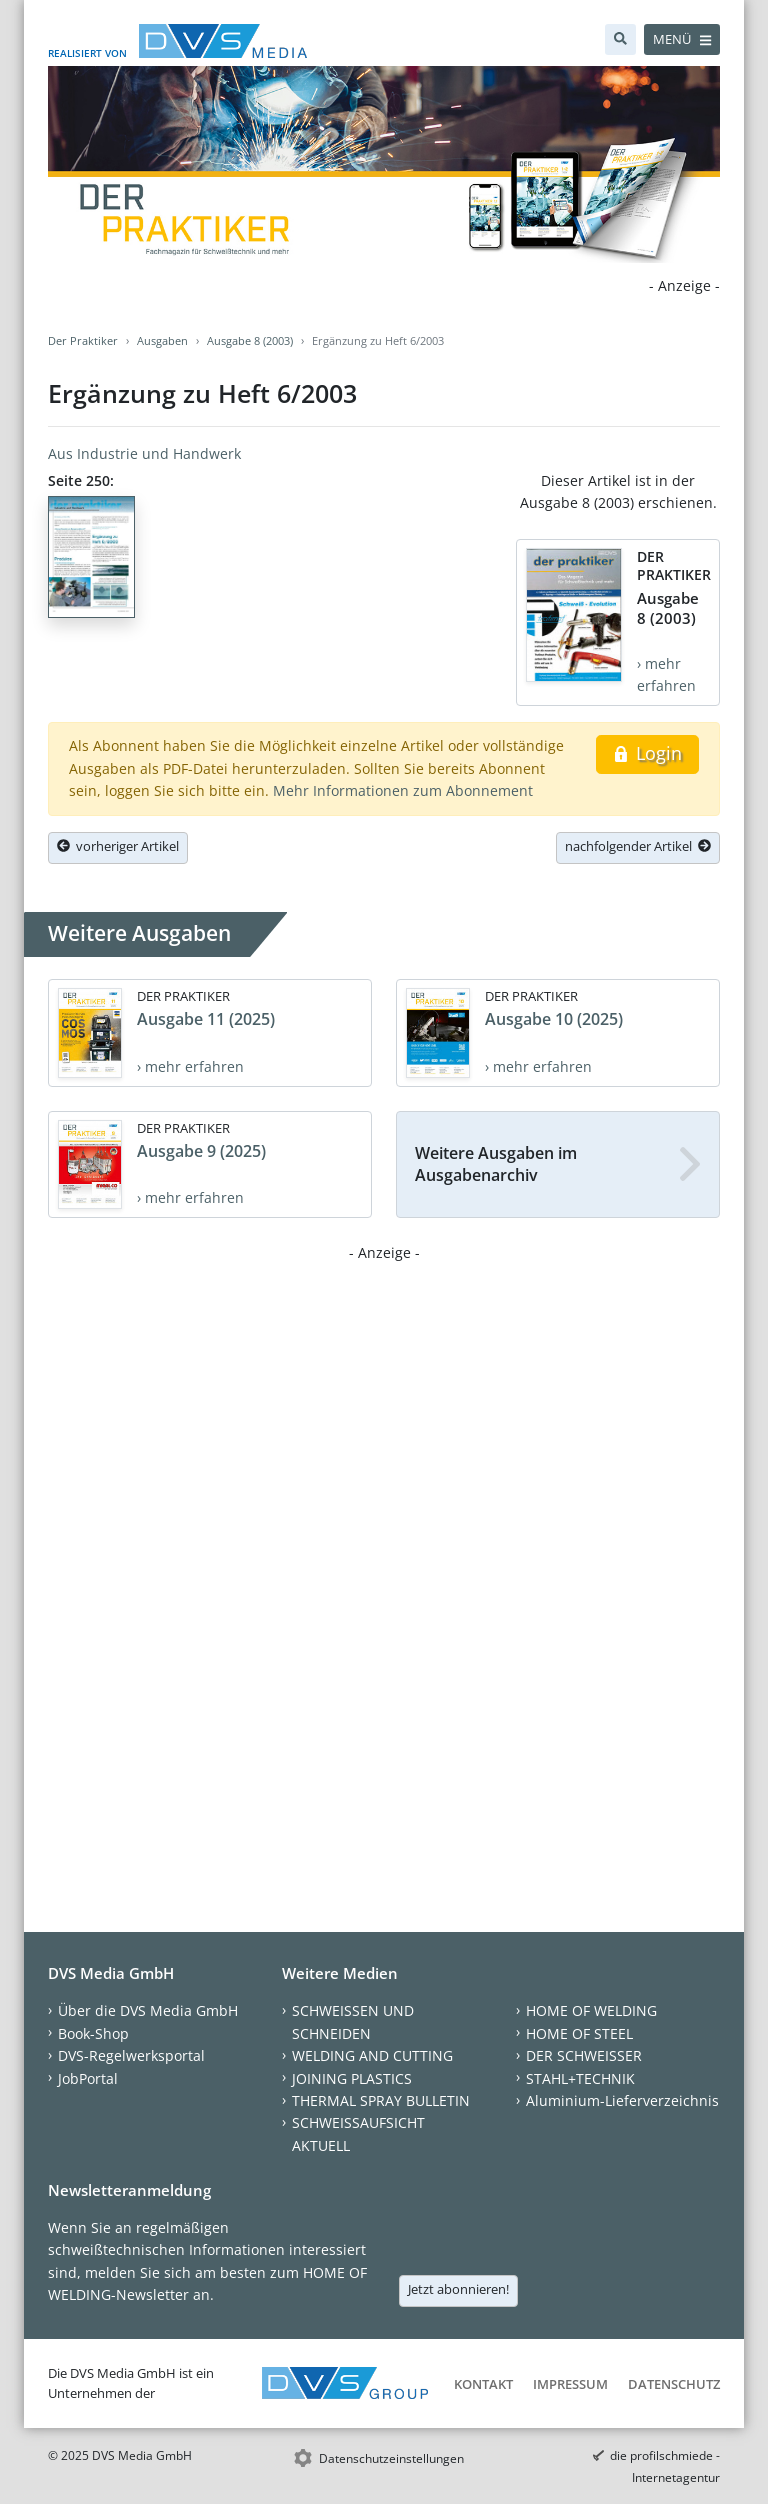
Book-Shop (93, 2033)
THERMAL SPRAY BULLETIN (381, 2100)
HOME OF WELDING (591, 2010)
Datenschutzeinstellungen (391, 2458)
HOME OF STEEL (579, 2033)
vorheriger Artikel (118, 846)
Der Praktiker (83, 340)
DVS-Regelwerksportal (131, 2055)
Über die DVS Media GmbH (148, 2010)
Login (647, 753)
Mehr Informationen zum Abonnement (403, 790)
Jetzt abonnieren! (458, 2289)
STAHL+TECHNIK (580, 2078)
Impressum (570, 2384)
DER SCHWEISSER (584, 2055)
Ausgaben (162, 340)
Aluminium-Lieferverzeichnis (622, 2100)
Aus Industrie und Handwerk (144, 453)
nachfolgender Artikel (638, 846)
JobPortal (88, 2078)
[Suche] (620, 39)
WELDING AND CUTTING (372, 2055)
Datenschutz (674, 2384)
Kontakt (483, 2384)
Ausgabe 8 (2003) (250, 340)
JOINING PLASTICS (352, 2078)
